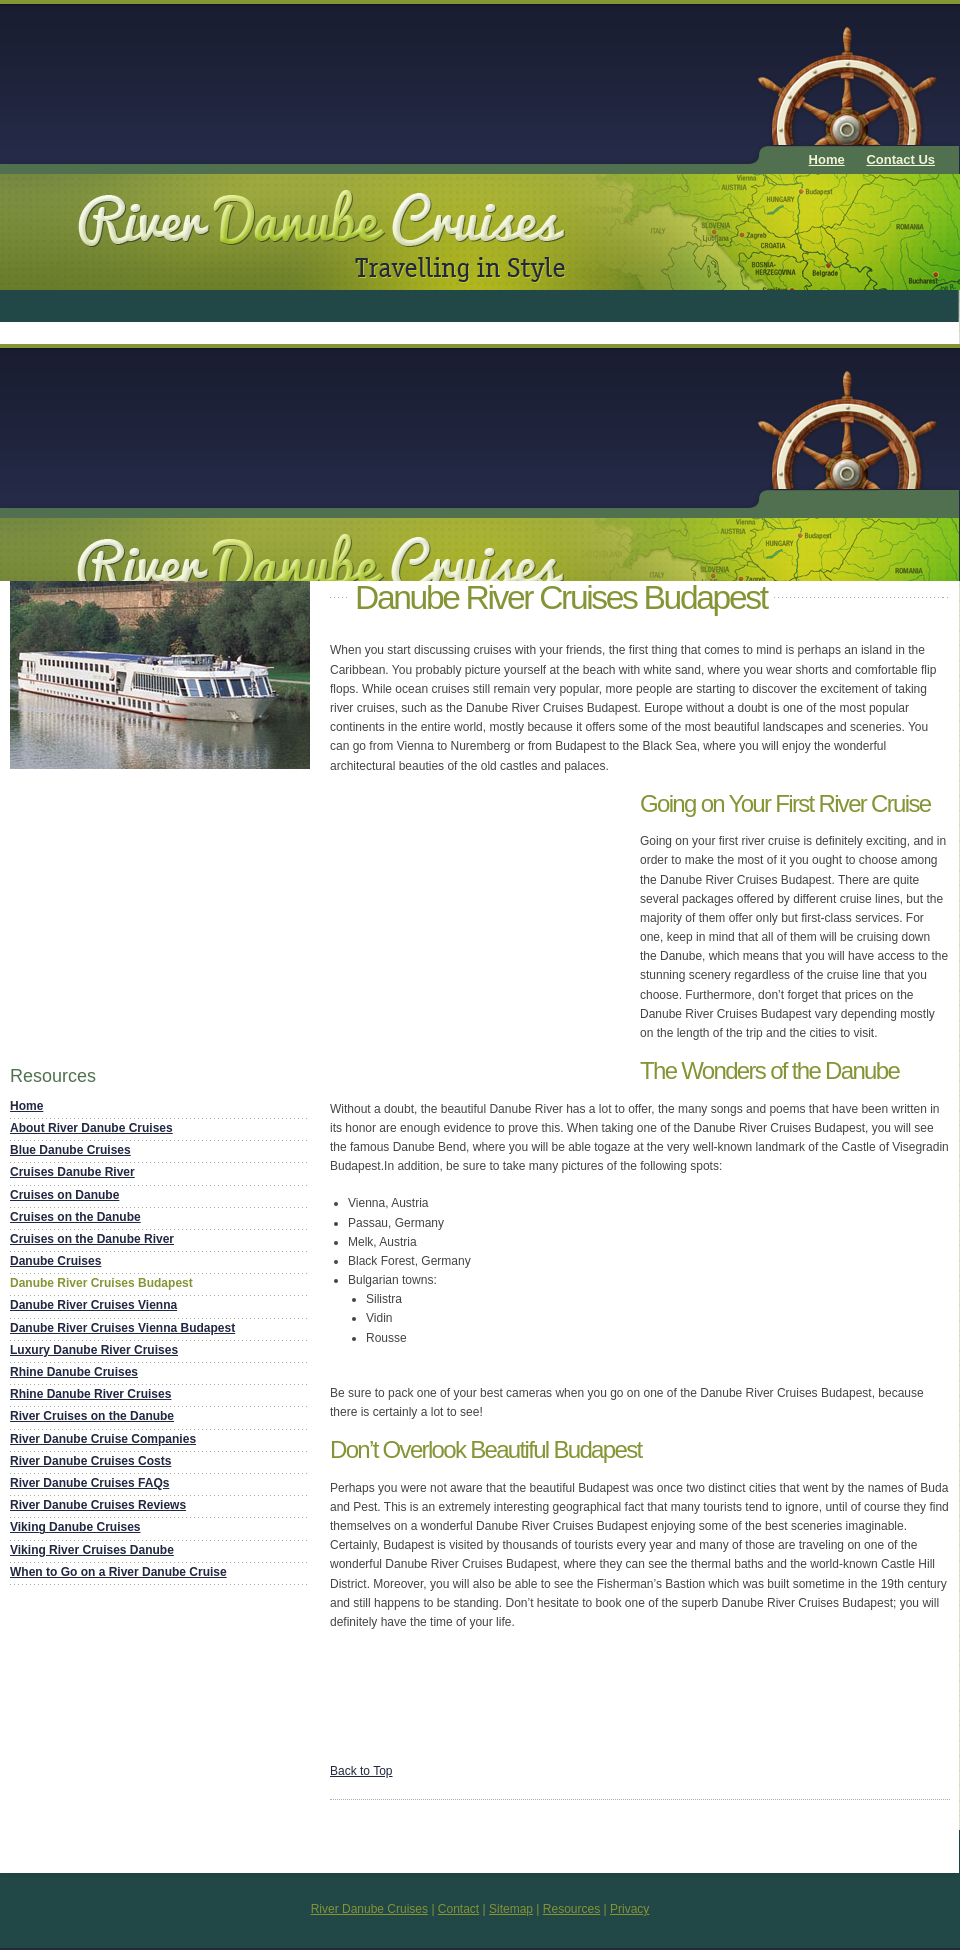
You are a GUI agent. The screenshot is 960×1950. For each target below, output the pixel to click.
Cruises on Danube (64, 1195)
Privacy (629, 1909)
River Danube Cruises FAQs (89, 1483)
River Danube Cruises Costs (90, 1461)
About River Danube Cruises (91, 1128)
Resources (571, 1909)
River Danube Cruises (369, 1909)
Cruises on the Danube (75, 1217)
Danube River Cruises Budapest (101, 1283)
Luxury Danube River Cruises (94, 1350)
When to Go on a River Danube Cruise (118, 1572)
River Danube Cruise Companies (103, 1439)
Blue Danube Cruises (70, 1150)
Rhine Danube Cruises (74, 1372)
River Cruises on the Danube (92, 1416)
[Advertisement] (369, 79)
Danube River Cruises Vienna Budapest (122, 1328)
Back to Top (361, 1771)
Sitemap (511, 1909)
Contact (458, 1909)
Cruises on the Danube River (92, 1239)
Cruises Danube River (72, 1172)
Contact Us (900, 159)
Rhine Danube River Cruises (90, 1394)
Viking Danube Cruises (75, 1527)
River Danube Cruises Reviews (98, 1505)
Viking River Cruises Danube (92, 1550)
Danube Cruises (55, 1261)
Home (827, 159)
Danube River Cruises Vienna (93, 1305)
